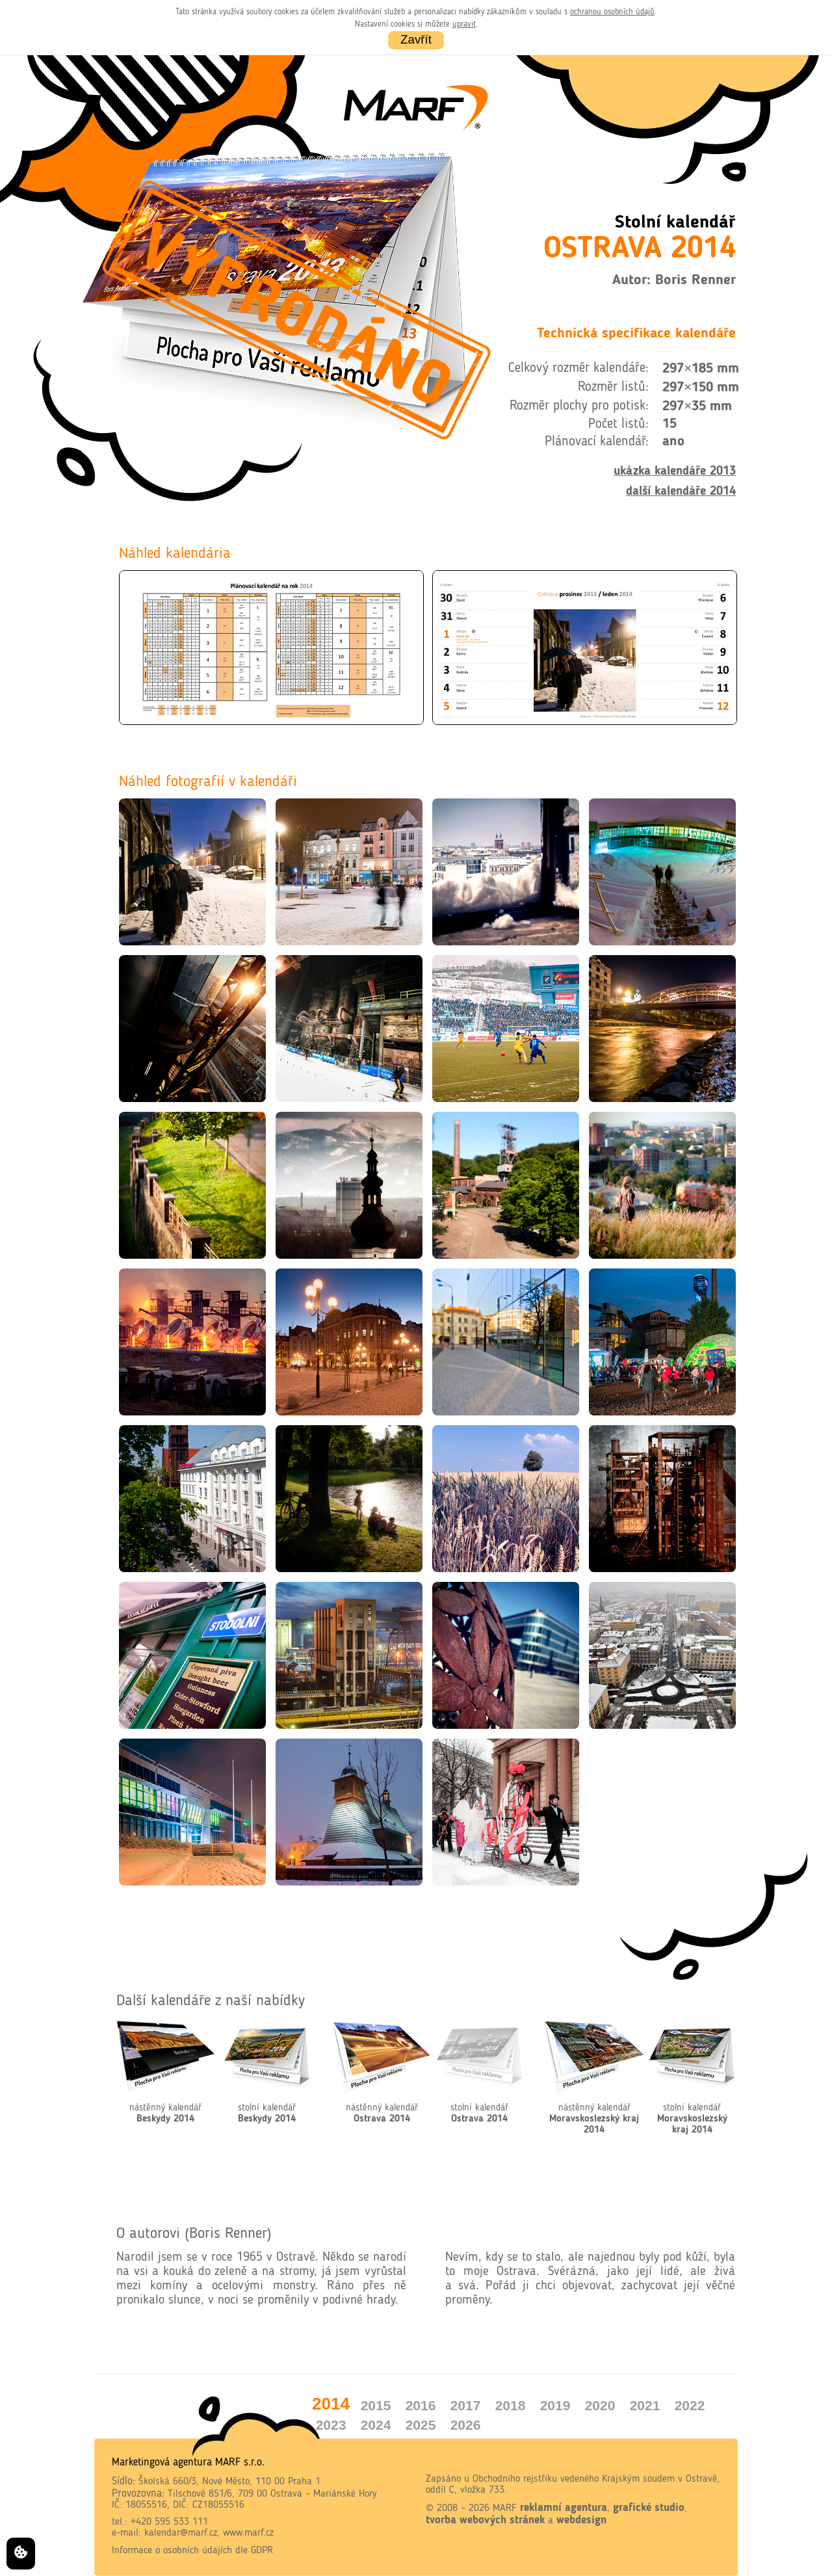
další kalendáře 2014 (681, 491)
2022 (690, 2405)
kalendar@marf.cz (180, 2533)
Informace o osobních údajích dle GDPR (192, 2550)
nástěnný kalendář (165, 2113)
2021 (645, 2405)
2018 (510, 2405)
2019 (555, 2405)
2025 (421, 2424)
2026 (465, 2424)
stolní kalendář (267, 2113)
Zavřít (416, 39)
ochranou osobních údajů (612, 12)
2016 (421, 2405)
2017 (465, 2405)
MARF (505, 2508)
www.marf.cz (248, 2533)
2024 (376, 2424)
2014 (331, 2403)
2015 (376, 2405)
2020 (600, 2405)
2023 (331, 2424)
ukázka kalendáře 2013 (675, 471)
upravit (464, 24)
